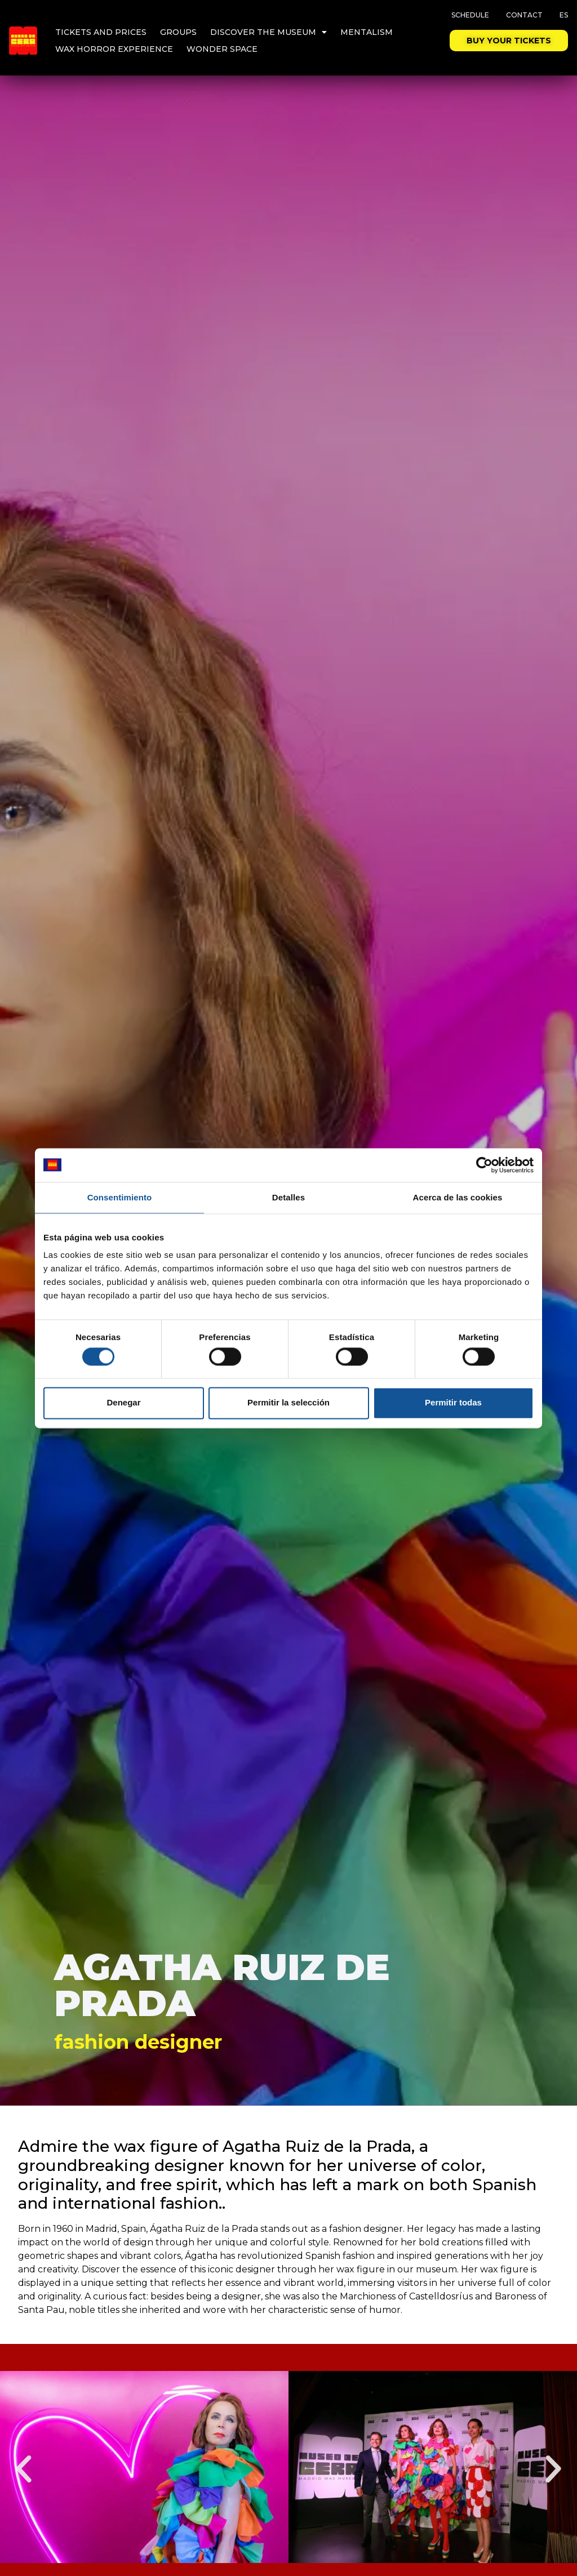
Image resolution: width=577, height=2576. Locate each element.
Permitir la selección (288, 1403)
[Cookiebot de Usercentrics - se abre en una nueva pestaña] (484, 1164)
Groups (178, 32)
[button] (24, 2469)
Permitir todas (453, 1403)
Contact (524, 15)
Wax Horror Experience (114, 49)
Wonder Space (222, 49)
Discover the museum (268, 32)
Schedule (470, 15)
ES (564, 15)
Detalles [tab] (288, 1197)
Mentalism (366, 32)
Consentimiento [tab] (119, 1197)
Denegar (123, 1403)
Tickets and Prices (101, 32)
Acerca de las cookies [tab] (458, 1197)
